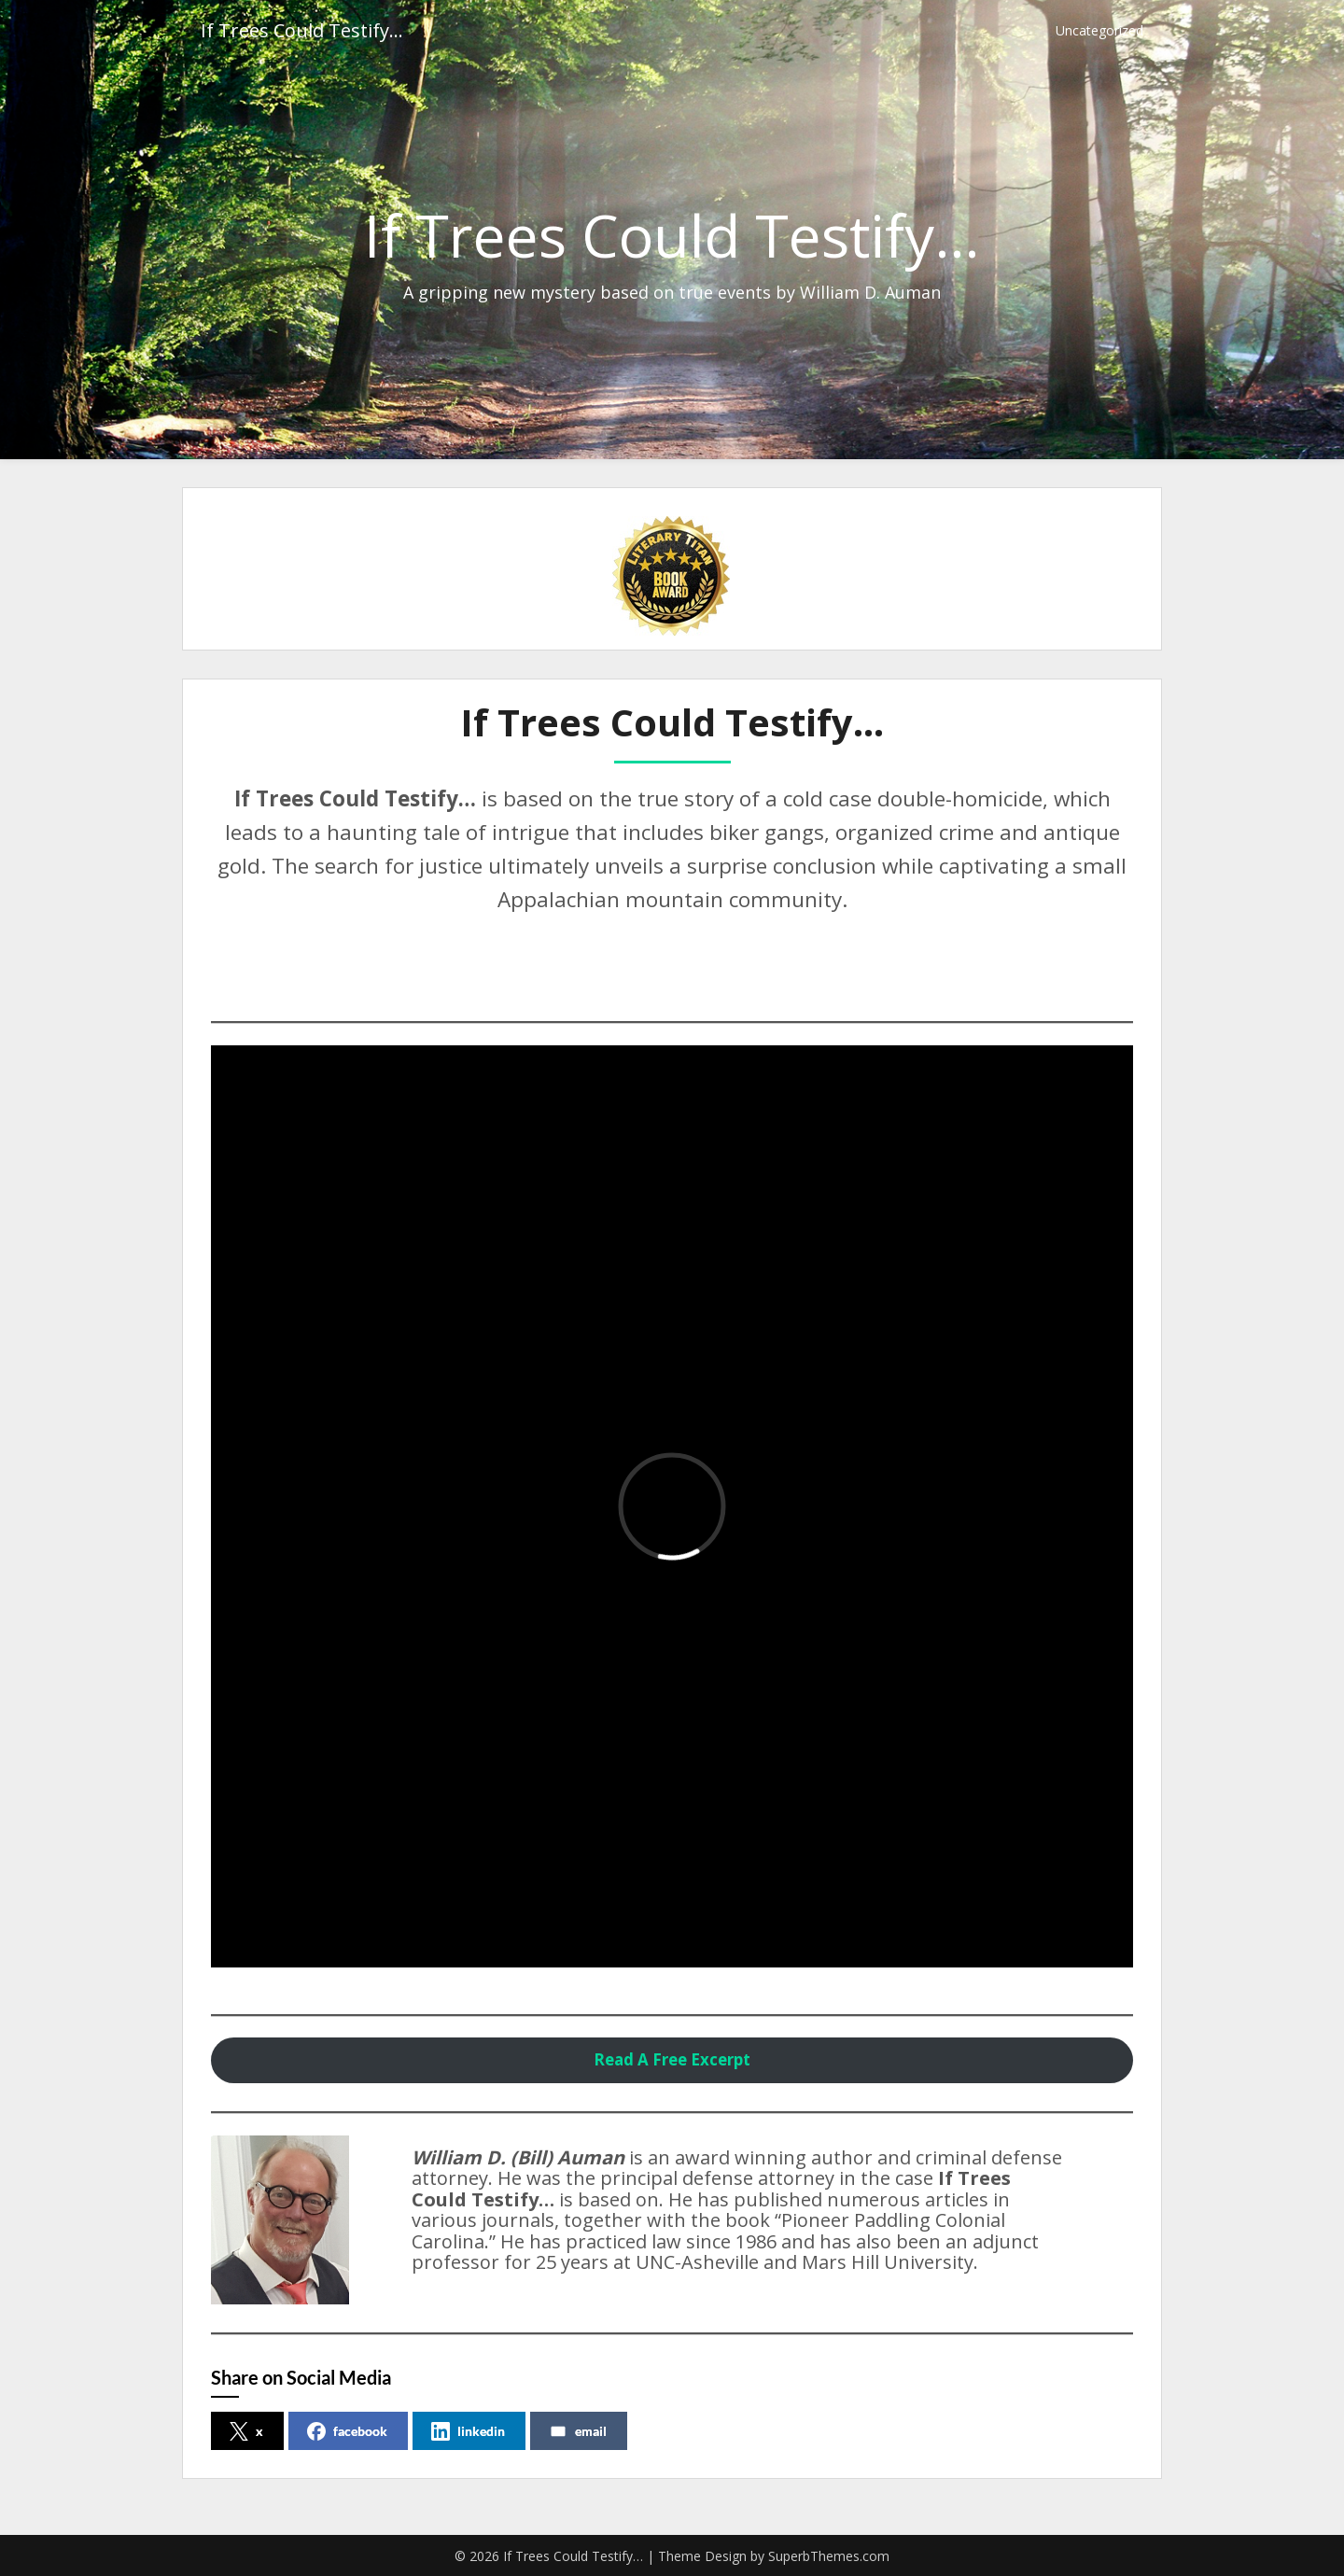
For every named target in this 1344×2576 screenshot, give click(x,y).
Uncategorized (1099, 30)
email (578, 2431)
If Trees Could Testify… (302, 30)
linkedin (468, 2431)
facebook (347, 2431)
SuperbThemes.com (828, 2556)
